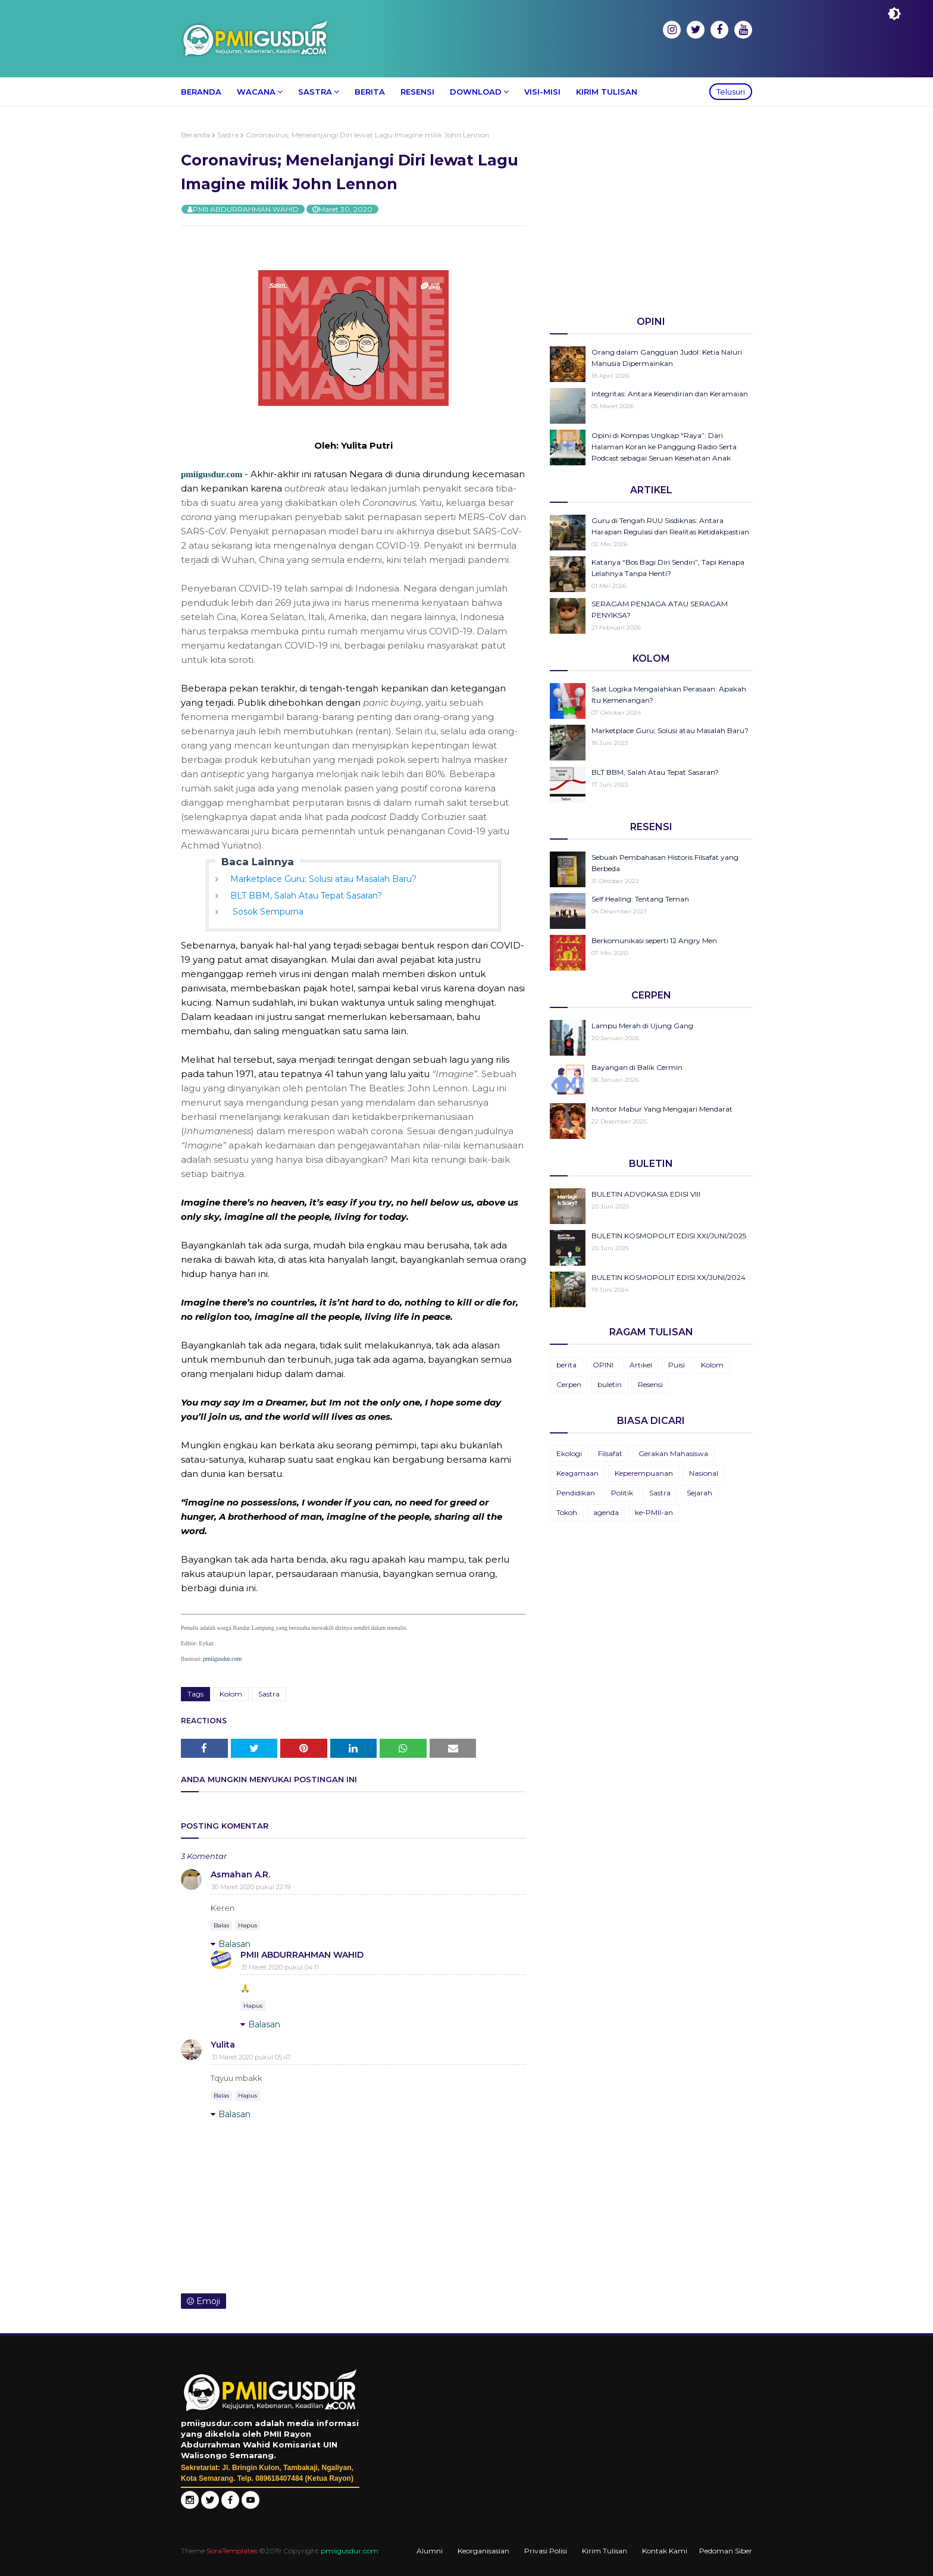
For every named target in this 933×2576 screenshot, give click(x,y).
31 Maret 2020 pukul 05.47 (251, 2057)
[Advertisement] (651, 213)
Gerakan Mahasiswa (673, 1453)
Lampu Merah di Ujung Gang (642, 1025)
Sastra (228, 134)
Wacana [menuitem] (256, 91)
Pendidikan (575, 1492)
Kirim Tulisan (604, 2550)
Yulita (223, 2044)
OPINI (603, 1364)
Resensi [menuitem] (417, 91)
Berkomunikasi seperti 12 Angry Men (654, 940)
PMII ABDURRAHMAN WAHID (246, 209)
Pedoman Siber (725, 2550)
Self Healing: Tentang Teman (640, 898)
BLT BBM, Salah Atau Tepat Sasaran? (306, 895)
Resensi (650, 1384)
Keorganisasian (483, 2550)
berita (566, 1364)
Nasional (703, 1473)
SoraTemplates (231, 2550)
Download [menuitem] (476, 91)
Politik (622, 1492)
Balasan (234, 1944)
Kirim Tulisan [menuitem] (606, 91)
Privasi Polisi (545, 2550)
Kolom (231, 1693)
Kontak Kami (664, 2550)
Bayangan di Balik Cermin (636, 1067)
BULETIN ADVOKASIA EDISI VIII (645, 1194)
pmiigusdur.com (211, 474)
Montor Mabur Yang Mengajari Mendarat (661, 1108)
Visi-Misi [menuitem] (542, 91)
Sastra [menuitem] (315, 91)
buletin (609, 1384)
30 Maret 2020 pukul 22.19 (250, 1887)
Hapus (247, 1925)
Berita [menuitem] (370, 91)
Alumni (430, 2550)
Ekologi (569, 1453)
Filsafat (610, 1453)
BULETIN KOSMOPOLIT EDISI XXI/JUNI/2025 (668, 1235)
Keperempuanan (644, 1473)
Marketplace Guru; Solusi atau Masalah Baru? (323, 879)
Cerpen (568, 1384)
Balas (221, 1925)
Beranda (195, 134)
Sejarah (699, 1492)
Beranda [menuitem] (201, 91)
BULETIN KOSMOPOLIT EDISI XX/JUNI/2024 (668, 1277)
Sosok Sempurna (266, 911)
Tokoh (566, 1512)
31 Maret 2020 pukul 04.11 (280, 1967)
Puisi (676, 1364)
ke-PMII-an (654, 1512)
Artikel (641, 1364)
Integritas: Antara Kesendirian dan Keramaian (669, 393)
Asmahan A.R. (240, 1874)
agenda (606, 1512)
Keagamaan (577, 1473)
